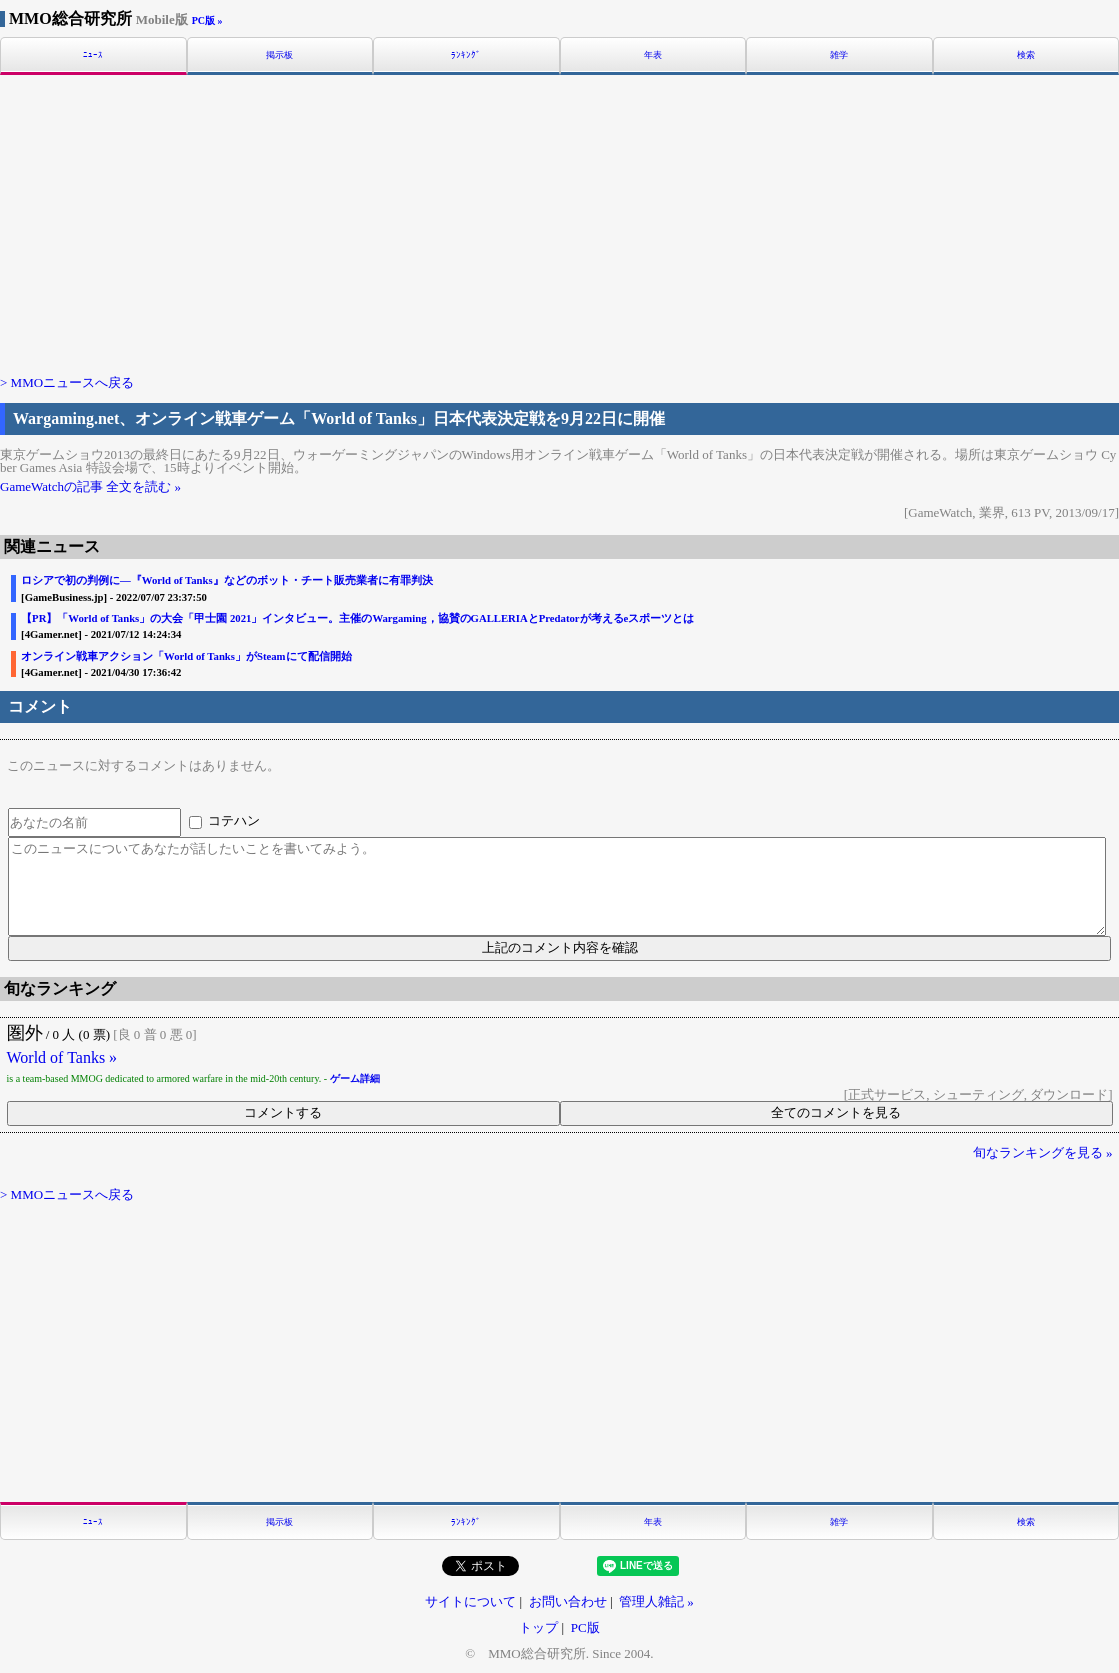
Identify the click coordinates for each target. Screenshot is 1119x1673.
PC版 (585, 1627)
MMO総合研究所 (98, 18)
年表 (653, 55)
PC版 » (207, 20)
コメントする (283, 1112)
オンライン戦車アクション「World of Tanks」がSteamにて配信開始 (186, 656)
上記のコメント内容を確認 (560, 947)
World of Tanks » (62, 1058)
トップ (538, 1627)
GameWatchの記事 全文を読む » (90, 486)
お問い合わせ (568, 1601)
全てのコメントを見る (836, 1112)
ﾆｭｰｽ (93, 55)
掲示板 (279, 55)
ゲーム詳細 (355, 1078)
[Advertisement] (559, 223)
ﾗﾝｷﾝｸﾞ (466, 55)
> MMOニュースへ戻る (67, 382)
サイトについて (470, 1601)
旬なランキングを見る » (1043, 1152)
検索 (1026, 55)
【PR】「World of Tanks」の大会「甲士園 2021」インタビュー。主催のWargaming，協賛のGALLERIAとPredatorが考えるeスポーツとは (357, 618)
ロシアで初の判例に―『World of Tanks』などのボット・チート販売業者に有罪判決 (227, 580)
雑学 (839, 55)
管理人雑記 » (656, 1601)
